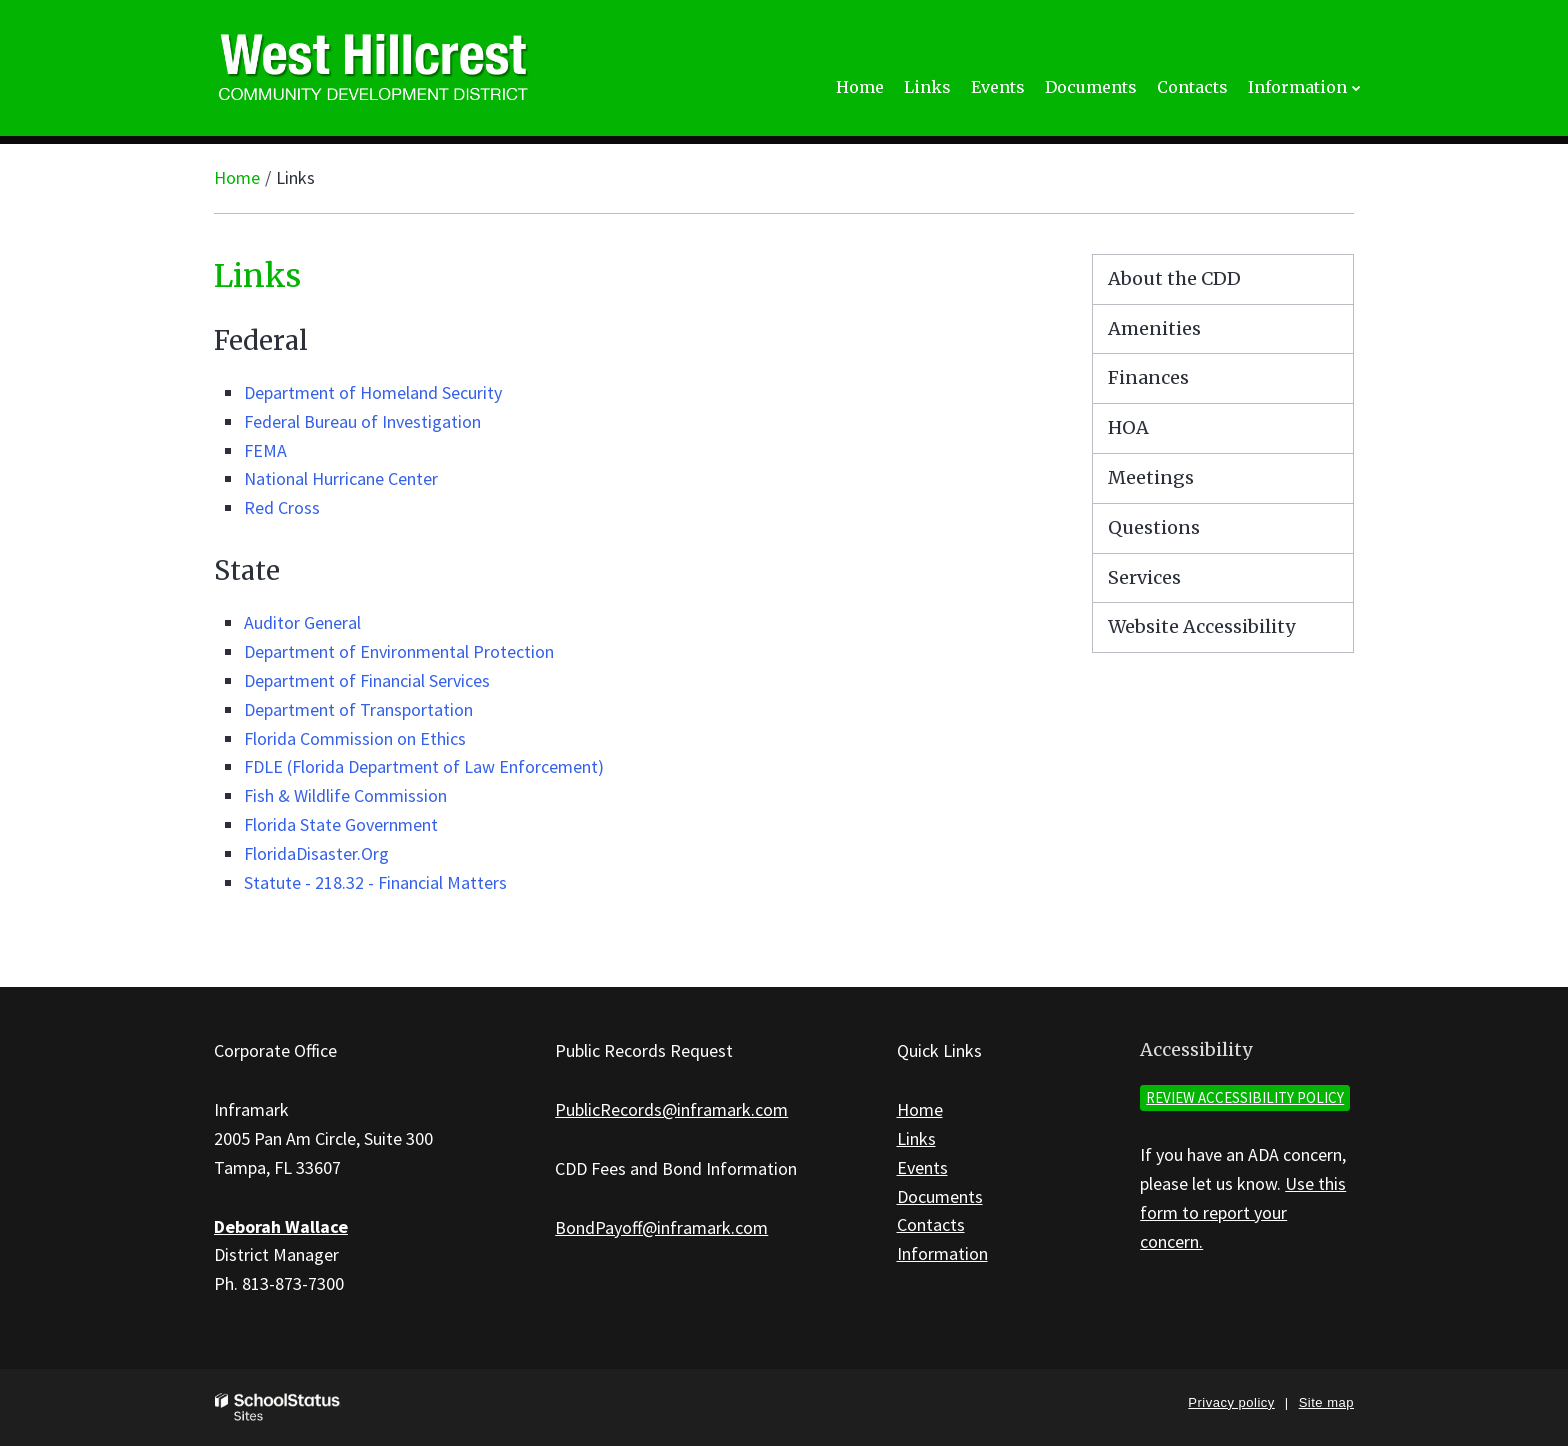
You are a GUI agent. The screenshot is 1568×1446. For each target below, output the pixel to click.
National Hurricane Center (341, 478)
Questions (1154, 527)
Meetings (1151, 477)
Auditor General (302, 622)
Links (916, 1138)
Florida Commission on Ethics (355, 738)
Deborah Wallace (281, 1226)
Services (1144, 577)
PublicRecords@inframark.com (671, 1109)
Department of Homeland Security (373, 392)
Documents (940, 1196)
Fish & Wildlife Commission (345, 795)
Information (942, 1253)
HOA (1128, 427)
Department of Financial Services (367, 680)
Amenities (1154, 328)
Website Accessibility (1201, 626)
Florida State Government (341, 824)
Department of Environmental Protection (399, 651)
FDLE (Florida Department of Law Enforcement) (424, 766)
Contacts (931, 1224)
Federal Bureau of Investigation (362, 421)
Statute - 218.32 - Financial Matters (375, 882)
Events (922, 1167)
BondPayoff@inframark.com (661, 1227)
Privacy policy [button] (1231, 1402)
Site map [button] (1326, 1402)
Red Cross (282, 507)
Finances (1148, 377)
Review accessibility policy (1245, 1097)
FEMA (265, 450)
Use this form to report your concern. (1243, 1212)
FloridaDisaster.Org (316, 853)
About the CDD (1174, 278)
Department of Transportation (358, 709)
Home (237, 177)
